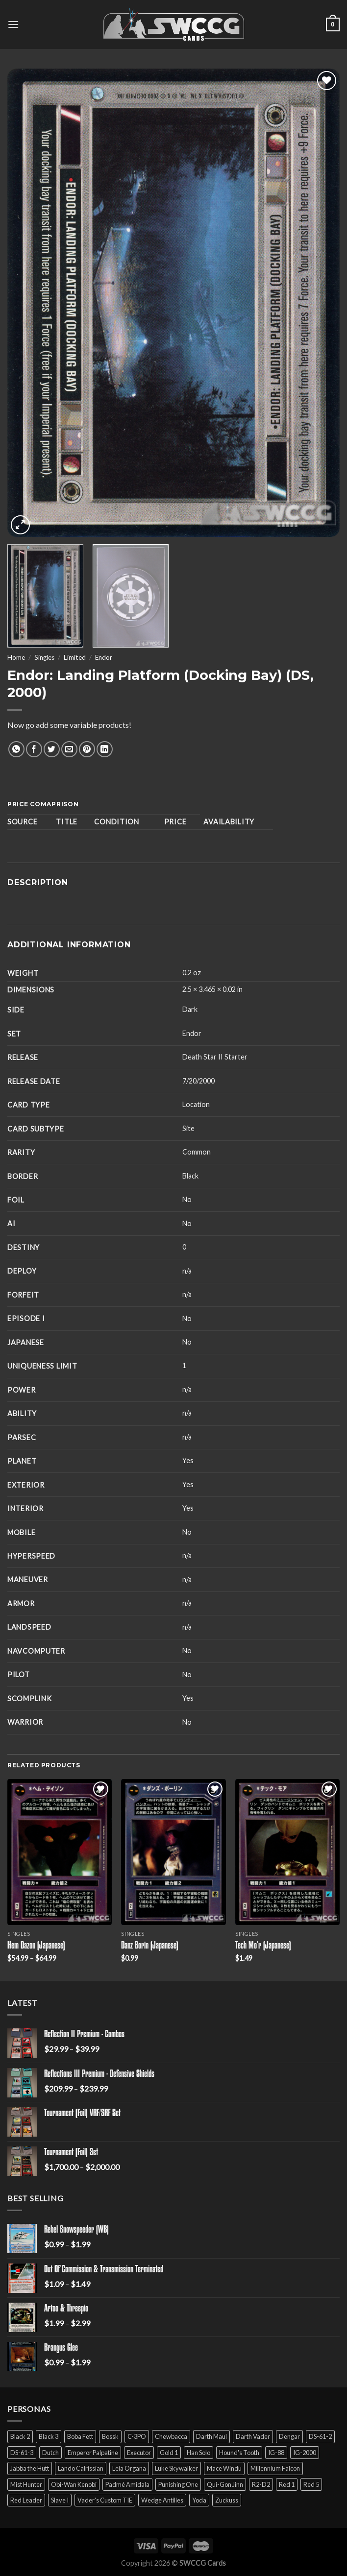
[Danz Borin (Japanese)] (173, 1852)
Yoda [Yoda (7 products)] (199, 2500)
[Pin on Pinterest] (87, 749)
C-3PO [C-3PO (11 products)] (136, 2436)
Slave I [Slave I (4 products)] (60, 2500)
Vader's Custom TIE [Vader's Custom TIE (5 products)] (104, 2500)
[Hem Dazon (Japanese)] (59, 1852)
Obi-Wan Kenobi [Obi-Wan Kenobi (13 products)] (74, 2484)
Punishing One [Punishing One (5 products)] (178, 2484)
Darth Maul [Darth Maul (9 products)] (211, 2436)
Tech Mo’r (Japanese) (263, 1946)
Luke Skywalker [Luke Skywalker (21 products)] (176, 2468)
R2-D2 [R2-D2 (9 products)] (261, 2484)
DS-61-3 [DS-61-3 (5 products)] (21, 2452)
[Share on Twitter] (52, 749)
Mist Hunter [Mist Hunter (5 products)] (26, 2484)
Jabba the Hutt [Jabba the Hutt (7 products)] (29, 2468)
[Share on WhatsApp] (16, 749)
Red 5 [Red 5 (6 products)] (311, 2484)
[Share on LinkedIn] (105, 749)
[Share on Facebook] (34, 749)
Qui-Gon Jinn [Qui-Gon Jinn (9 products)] (225, 2484)
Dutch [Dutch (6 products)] (50, 2452)
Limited (75, 657)
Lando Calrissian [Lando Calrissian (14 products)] (80, 2468)
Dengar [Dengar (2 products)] (289, 2436)
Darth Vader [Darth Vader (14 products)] (253, 2436)
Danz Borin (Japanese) (149, 1946)
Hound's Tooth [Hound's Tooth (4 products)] (239, 2452)
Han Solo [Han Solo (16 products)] (198, 2452)
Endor (103, 657)
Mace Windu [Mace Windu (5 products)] (224, 2468)
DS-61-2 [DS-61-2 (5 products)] (320, 2436)
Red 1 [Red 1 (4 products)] (287, 2484)
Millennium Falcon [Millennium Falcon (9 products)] (275, 2468)
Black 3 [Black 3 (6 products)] (48, 2436)
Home (16, 657)
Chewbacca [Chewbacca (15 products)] (171, 2436)
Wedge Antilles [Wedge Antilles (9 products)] (162, 2500)
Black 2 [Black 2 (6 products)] (20, 2436)
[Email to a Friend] (69, 749)
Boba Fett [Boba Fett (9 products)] (80, 2436)
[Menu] (13, 24)
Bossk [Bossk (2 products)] (110, 2436)
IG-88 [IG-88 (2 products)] (276, 2452)
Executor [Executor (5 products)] (139, 2452)
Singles (44, 657)
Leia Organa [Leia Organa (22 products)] (129, 2468)
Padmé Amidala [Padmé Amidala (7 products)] (127, 2484)
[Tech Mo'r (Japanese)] (287, 1852)
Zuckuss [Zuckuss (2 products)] (226, 2500)
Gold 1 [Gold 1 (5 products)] (169, 2452)
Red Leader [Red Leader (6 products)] (26, 2500)
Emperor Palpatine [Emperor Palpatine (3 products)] (93, 2452)
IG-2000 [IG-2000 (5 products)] (304, 2452)
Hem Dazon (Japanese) (36, 1946)
